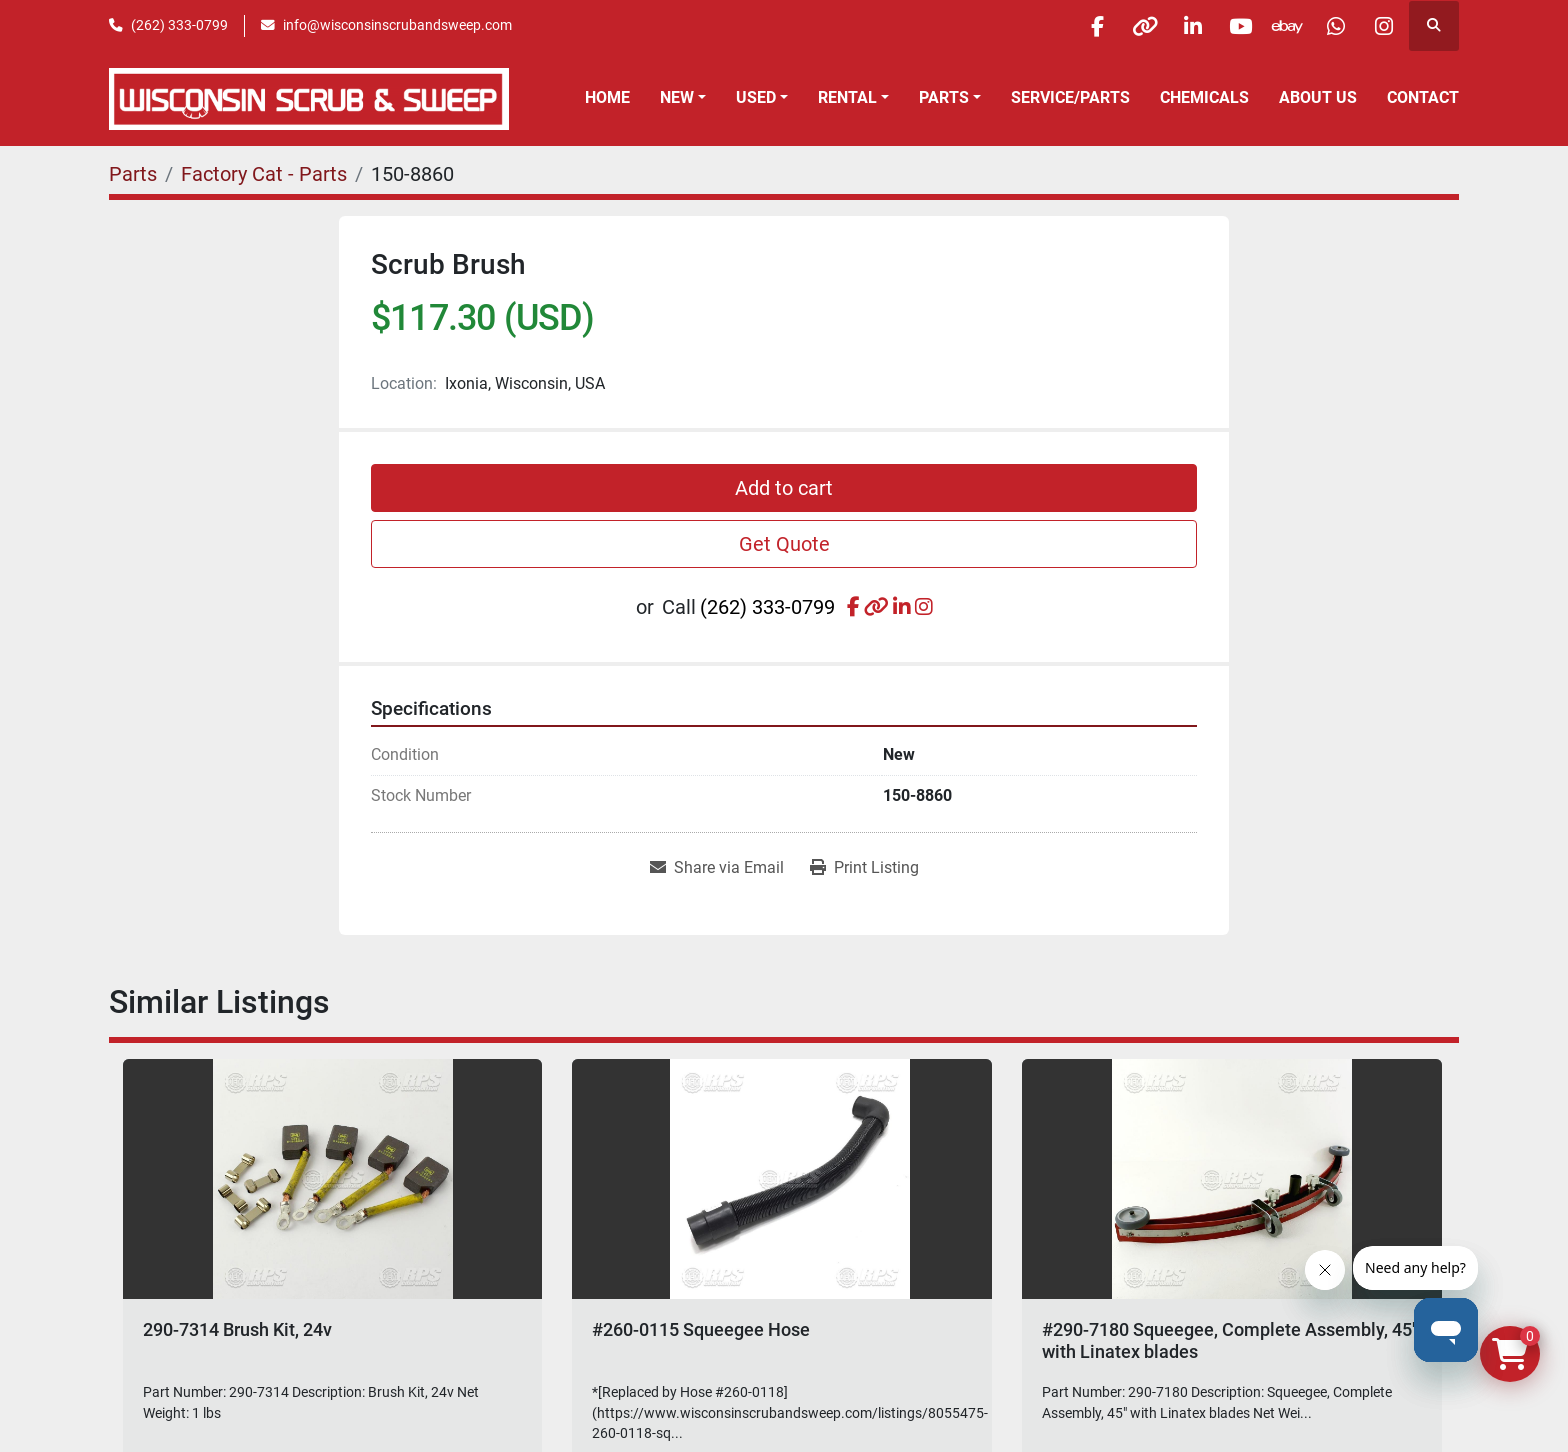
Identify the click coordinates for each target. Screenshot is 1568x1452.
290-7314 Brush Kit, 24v (237, 1329)
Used (756, 97)
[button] (683, 98)
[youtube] (1229, 26)
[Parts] (133, 174)
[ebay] (1280, 26)
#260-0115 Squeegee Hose (701, 1329)
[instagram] (1382, 26)
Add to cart (784, 488)
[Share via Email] (717, 868)
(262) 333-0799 (179, 25)
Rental (847, 97)
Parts (944, 97)
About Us (1318, 97)
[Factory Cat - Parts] (264, 174)
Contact (1423, 97)
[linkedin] (1178, 26)
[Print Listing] (864, 868)
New (677, 97)
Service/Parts (1070, 97)
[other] (1127, 26)
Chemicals (1204, 97)
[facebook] (1076, 26)
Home (607, 97)
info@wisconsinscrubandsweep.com (397, 25)
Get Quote (784, 544)
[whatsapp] (1331, 26)
